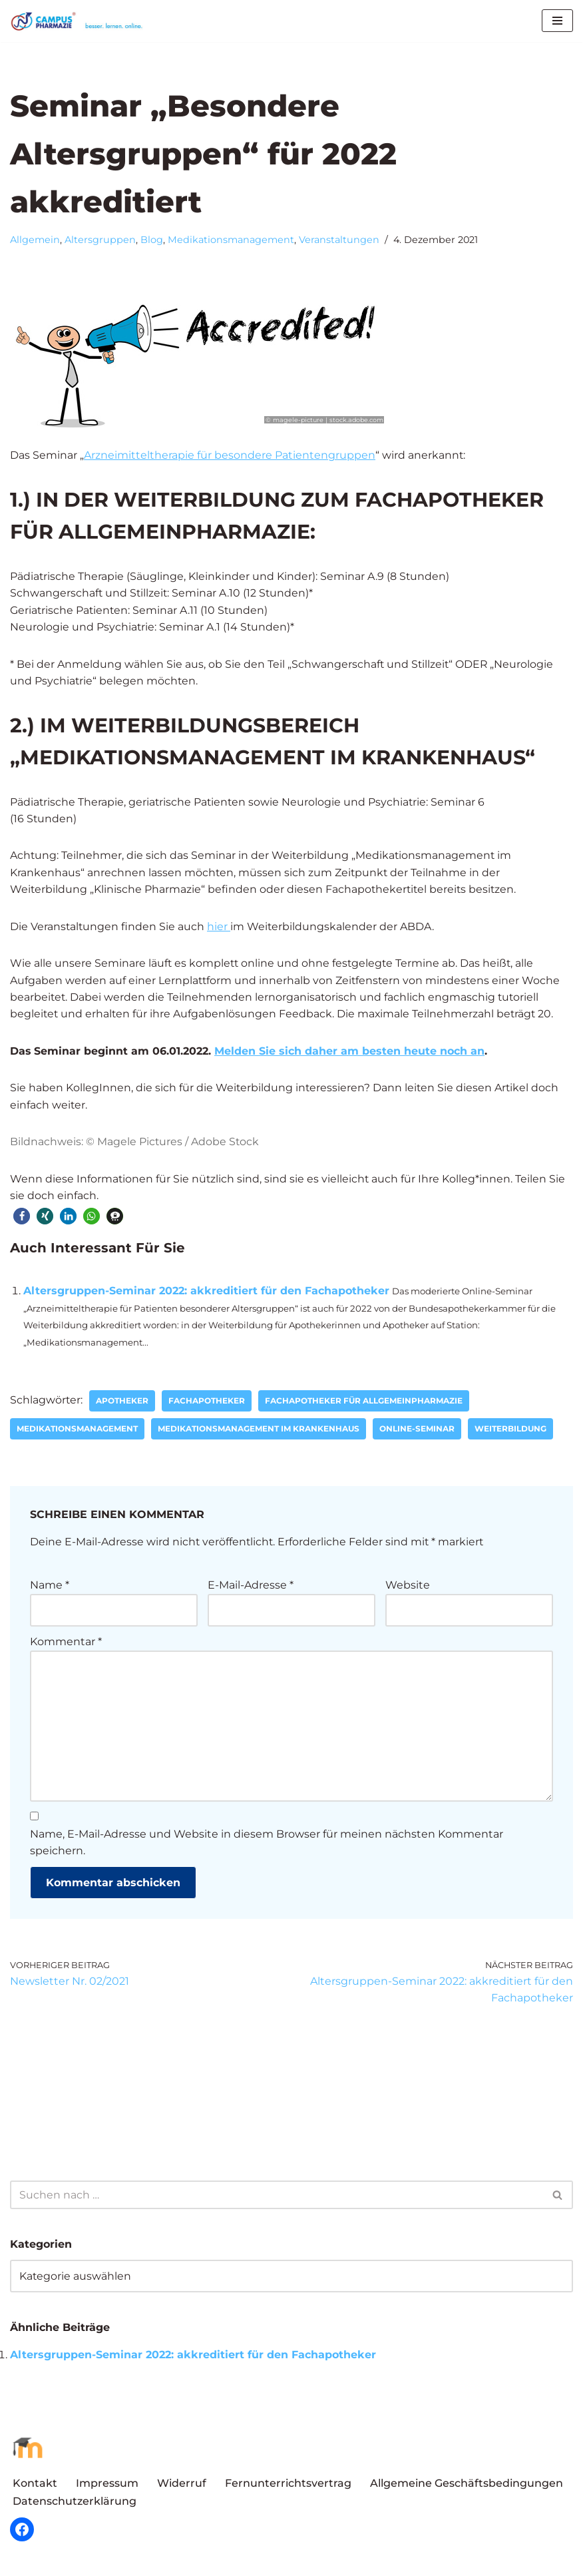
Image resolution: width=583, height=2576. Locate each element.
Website (407, 1588)
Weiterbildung (510, 1432)
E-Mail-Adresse (250, 1588)
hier (218, 927)
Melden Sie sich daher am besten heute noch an (350, 1053)
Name (49, 1588)
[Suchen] (276, 2199)
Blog (151, 240)
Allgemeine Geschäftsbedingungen (466, 2487)
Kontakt (35, 2487)
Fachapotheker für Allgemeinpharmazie (364, 1404)
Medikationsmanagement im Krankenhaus (258, 1432)
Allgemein (35, 240)
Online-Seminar (417, 1432)
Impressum (107, 2487)
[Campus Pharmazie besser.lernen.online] (80, 21)
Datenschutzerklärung (74, 2505)
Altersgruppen (100, 240)
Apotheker (123, 1404)
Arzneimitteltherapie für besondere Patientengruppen (230, 455)
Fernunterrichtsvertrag (288, 2487)
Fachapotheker (207, 1404)
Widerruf (181, 2487)
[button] (21, 1218)
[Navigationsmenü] (557, 20)
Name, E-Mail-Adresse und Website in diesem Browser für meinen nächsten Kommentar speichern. (266, 1847)
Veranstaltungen (339, 240)
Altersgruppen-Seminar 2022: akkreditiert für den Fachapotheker (206, 1293)
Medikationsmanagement (231, 240)
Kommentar (66, 1645)
